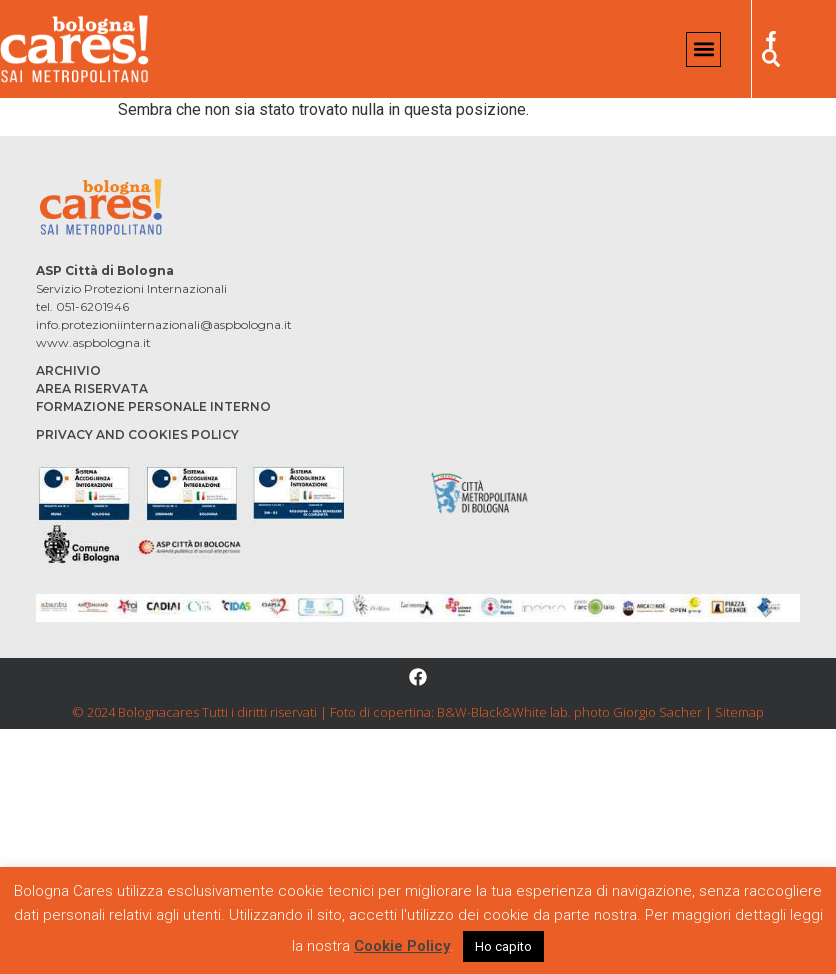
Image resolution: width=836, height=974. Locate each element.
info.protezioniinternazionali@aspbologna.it (164, 324)
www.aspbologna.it (93, 342)
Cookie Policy (402, 946)
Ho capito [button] (503, 946)
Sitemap (739, 712)
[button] (703, 49)
